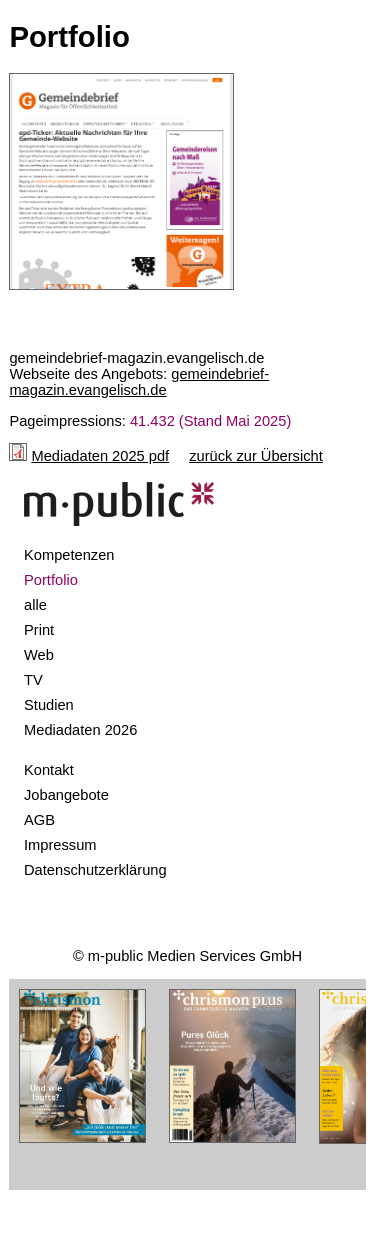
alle (35, 605)
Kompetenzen (69, 555)
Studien (49, 705)
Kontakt (49, 770)
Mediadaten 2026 (80, 730)
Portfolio (51, 580)
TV (33, 680)
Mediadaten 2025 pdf (100, 456)
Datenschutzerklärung (95, 870)
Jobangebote (66, 795)
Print (39, 630)
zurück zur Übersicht (256, 456)
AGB (39, 820)
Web (39, 655)
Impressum (60, 845)
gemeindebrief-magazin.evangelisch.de (139, 382)
